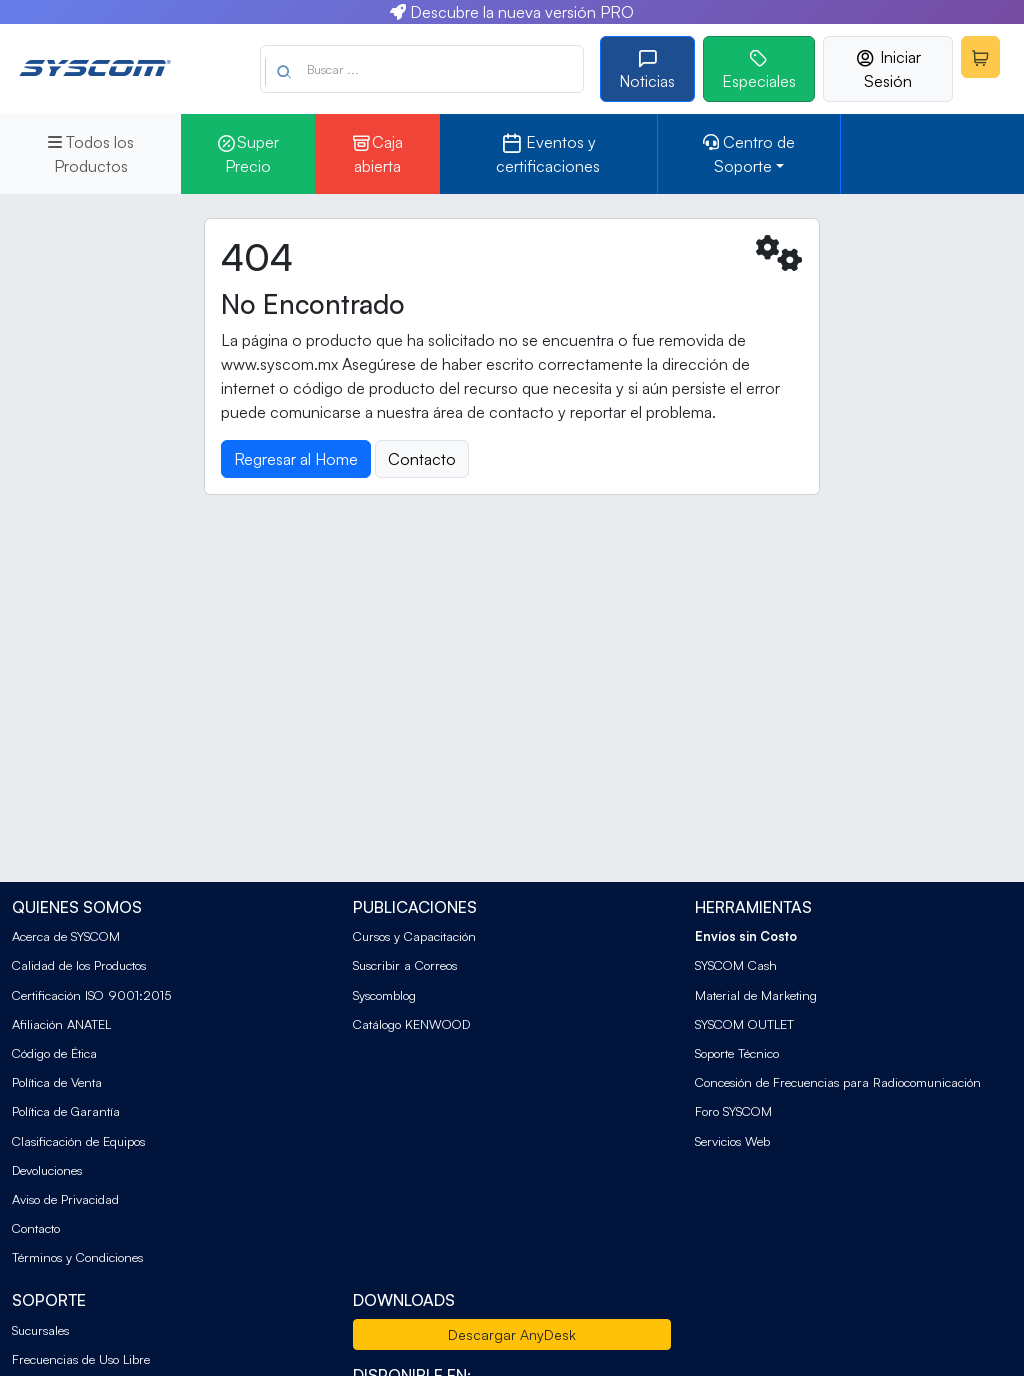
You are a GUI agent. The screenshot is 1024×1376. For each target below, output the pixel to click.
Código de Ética (54, 1053)
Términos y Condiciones (77, 1257)
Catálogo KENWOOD (411, 1024)
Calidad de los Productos (79, 965)
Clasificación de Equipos (78, 1141)
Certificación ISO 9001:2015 (91, 995)
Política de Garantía (66, 1111)
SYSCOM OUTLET (744, 1024)
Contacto (36, 1228)
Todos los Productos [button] (91, 154)
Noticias (647, 69)
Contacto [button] (422, 459)
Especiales (759, 69)
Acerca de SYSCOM (66, 936)
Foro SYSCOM (733, 1111)
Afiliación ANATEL (61, 1024)
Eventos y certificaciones (548, 154)
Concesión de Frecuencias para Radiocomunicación (838, 1082)
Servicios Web (732, 1141)
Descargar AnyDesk (512, 1334)
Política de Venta (57, 1082)
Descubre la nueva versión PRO (512, 12)
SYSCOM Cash (736, 965)
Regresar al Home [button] (296, 459)
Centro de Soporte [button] (749, 154)
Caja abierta (377, 154)
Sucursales (40, 1330)
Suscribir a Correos (405, 965)
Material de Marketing (756, 995)
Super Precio (247, 154)
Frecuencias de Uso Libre (81, 1359)
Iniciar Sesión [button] (888, 69)
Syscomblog (384, 995)
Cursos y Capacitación (414, 936)
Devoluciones (47, 1170)
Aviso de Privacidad (65, 1199)
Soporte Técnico (737, 1053)
